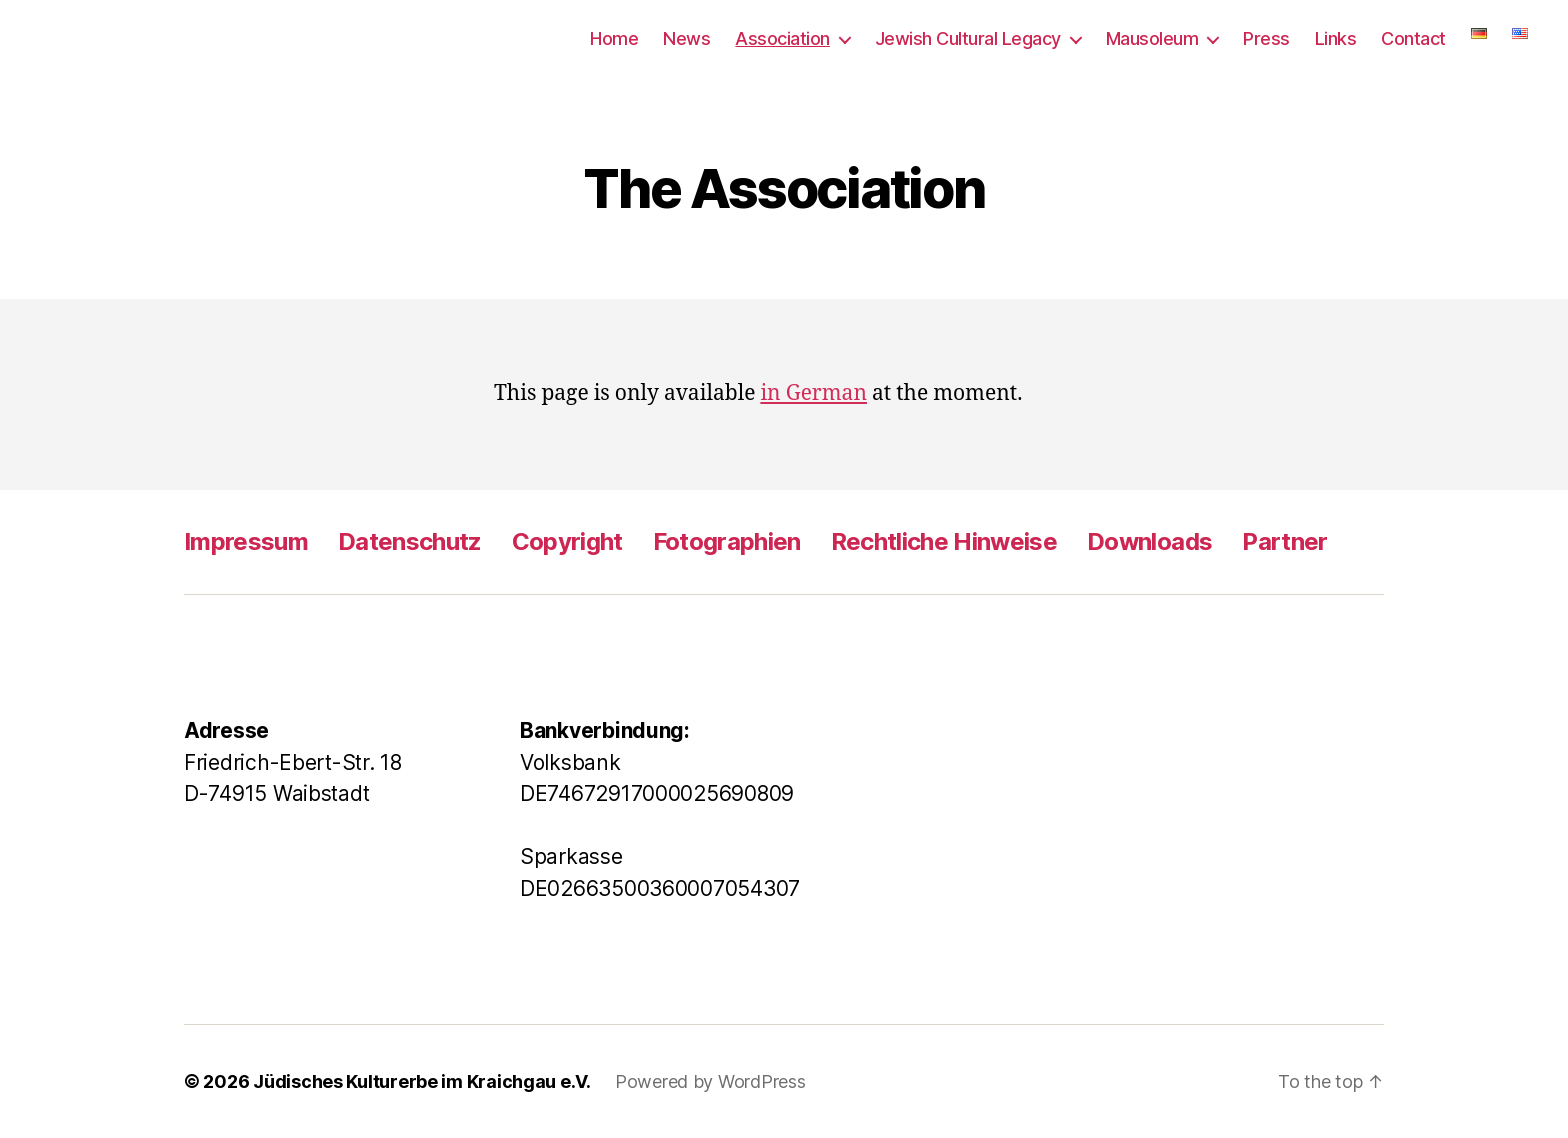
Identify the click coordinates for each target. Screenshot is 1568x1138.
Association (782, 38)
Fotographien (727, 541)
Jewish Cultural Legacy (968, 38)
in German (813, 393)
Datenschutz (410, 541)
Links (1336, 38)
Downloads (1149, 541)
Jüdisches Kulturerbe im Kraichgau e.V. (422, 1081)
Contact (1413, 38)
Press (1266, 38)
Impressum (246, 541)
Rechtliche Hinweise (944, 541)
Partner (1284, 541)
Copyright (567, 541)
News (686, 38)
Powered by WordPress (710, 1081)
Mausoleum (1152, 38)
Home (614, 38)
